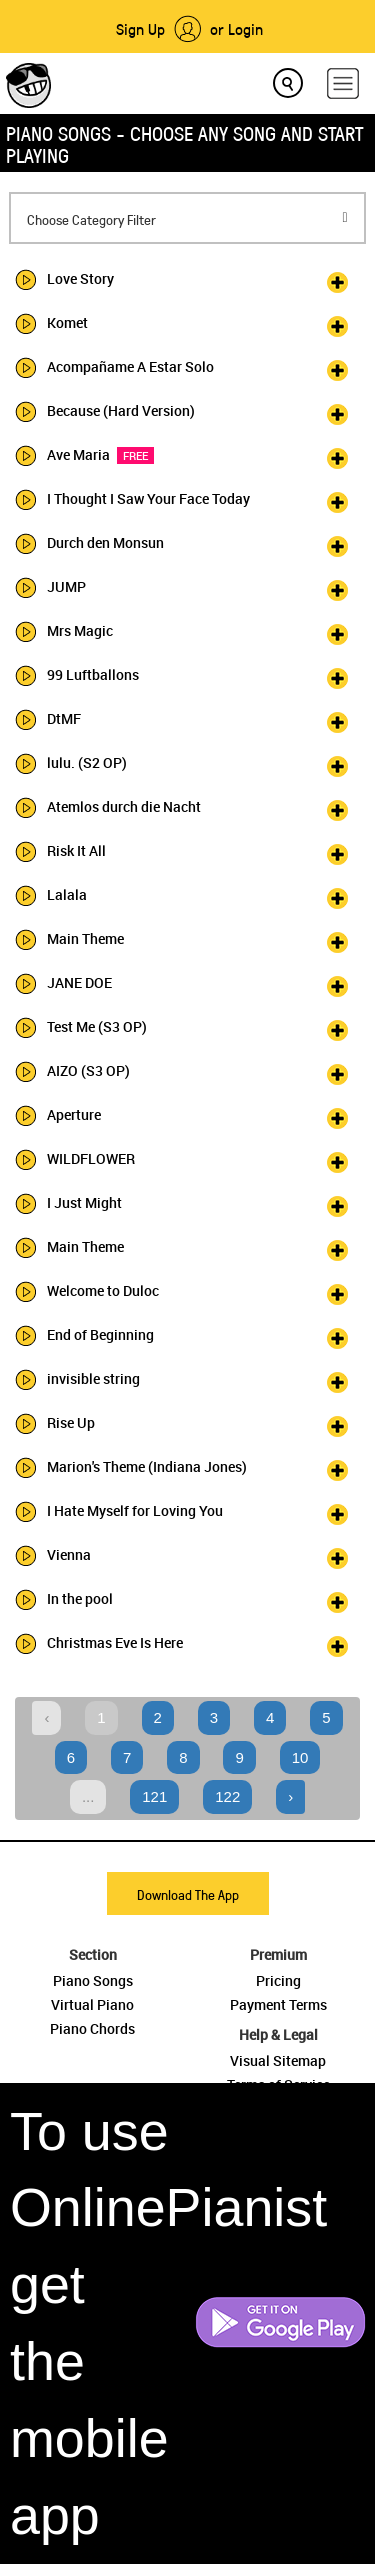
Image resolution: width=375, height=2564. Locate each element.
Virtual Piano (92, 2004)
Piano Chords (92, 2028)
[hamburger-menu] (343, 83)
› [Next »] (290, 1796)
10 (300, 1757)
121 (154, 1796)
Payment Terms (278, 2004)
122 (227, 1796)
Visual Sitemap (278, 2060)
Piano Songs (93, 1980)
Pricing (278, 1980)
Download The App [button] (188, 1894)
